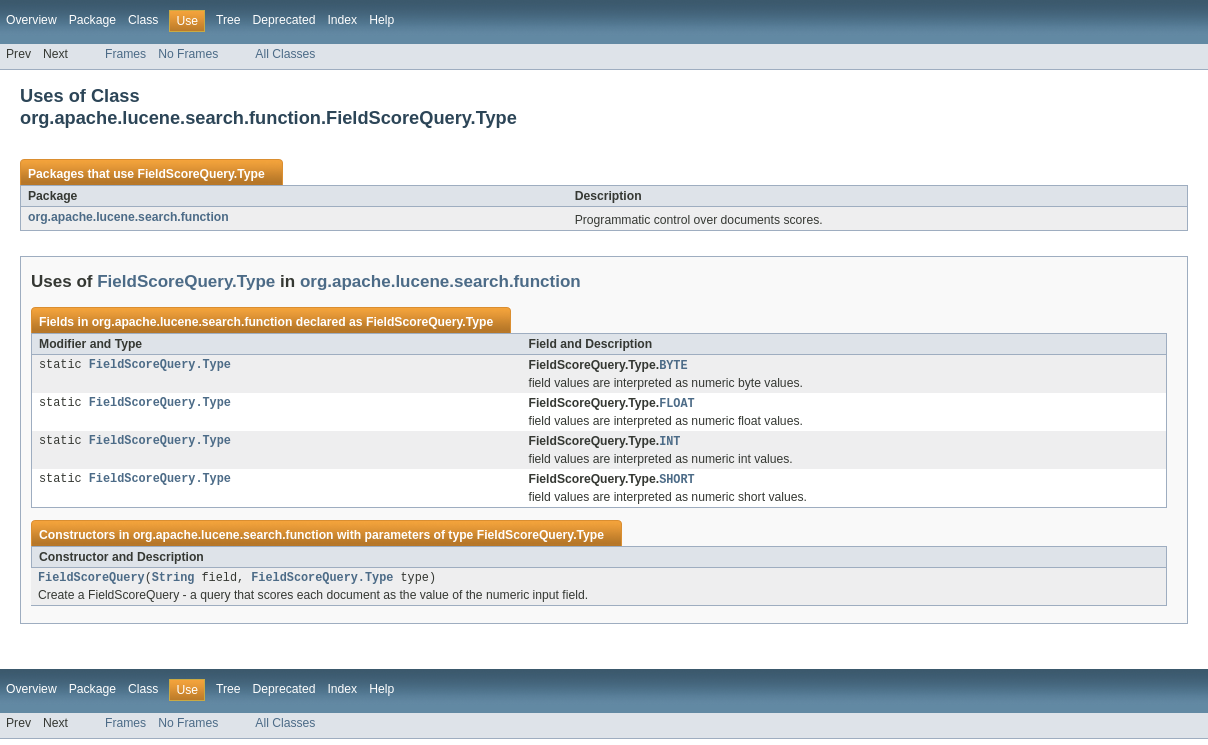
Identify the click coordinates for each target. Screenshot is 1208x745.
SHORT (677, 483)
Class (143, 20)
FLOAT (677, 405)
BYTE (673, 366)
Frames (125, 54)
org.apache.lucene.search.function (128, 217)
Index (342, 20)
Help (381, 20)
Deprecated (284, 20)
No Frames (188, 54)
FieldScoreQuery (91, 583)
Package (92, 20)
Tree (228, 20)
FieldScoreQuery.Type (200, 174)
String (173, 583)
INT (669, 444)
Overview (31, 20)
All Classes (285, 54)
